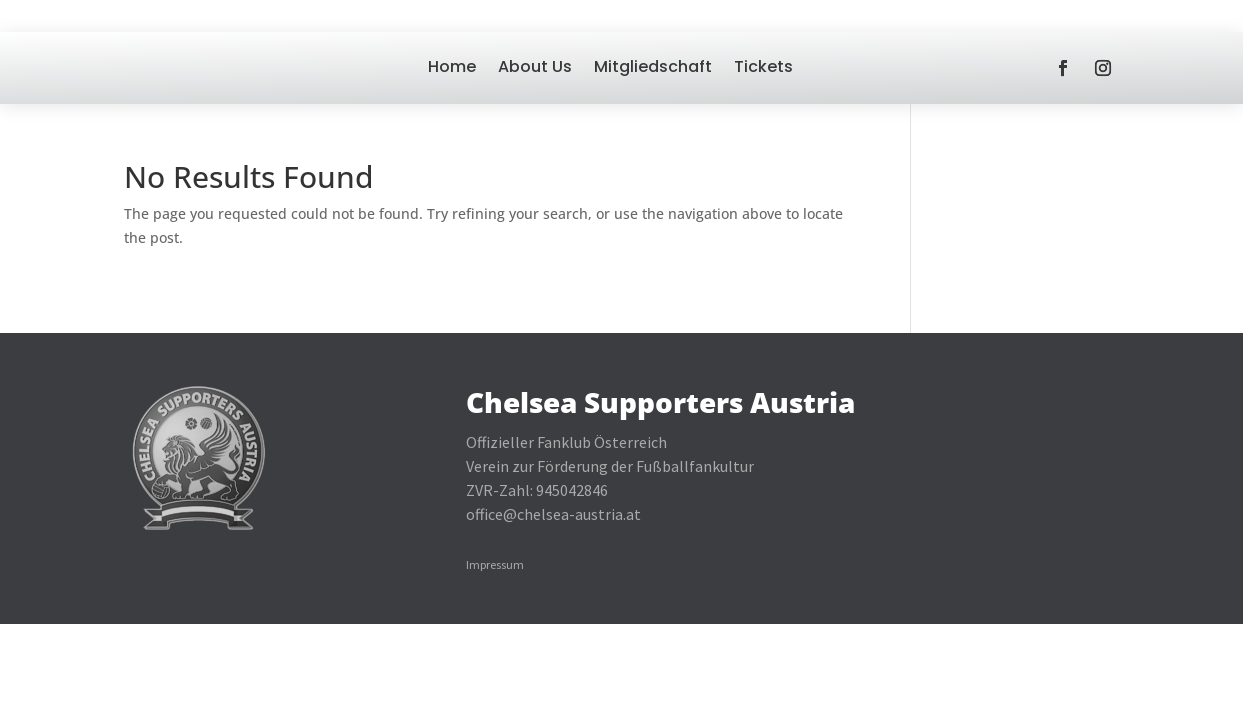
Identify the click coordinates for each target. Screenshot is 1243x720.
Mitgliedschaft (653, 66)
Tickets (763, 66)
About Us (535, 66)
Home (452, 66)
